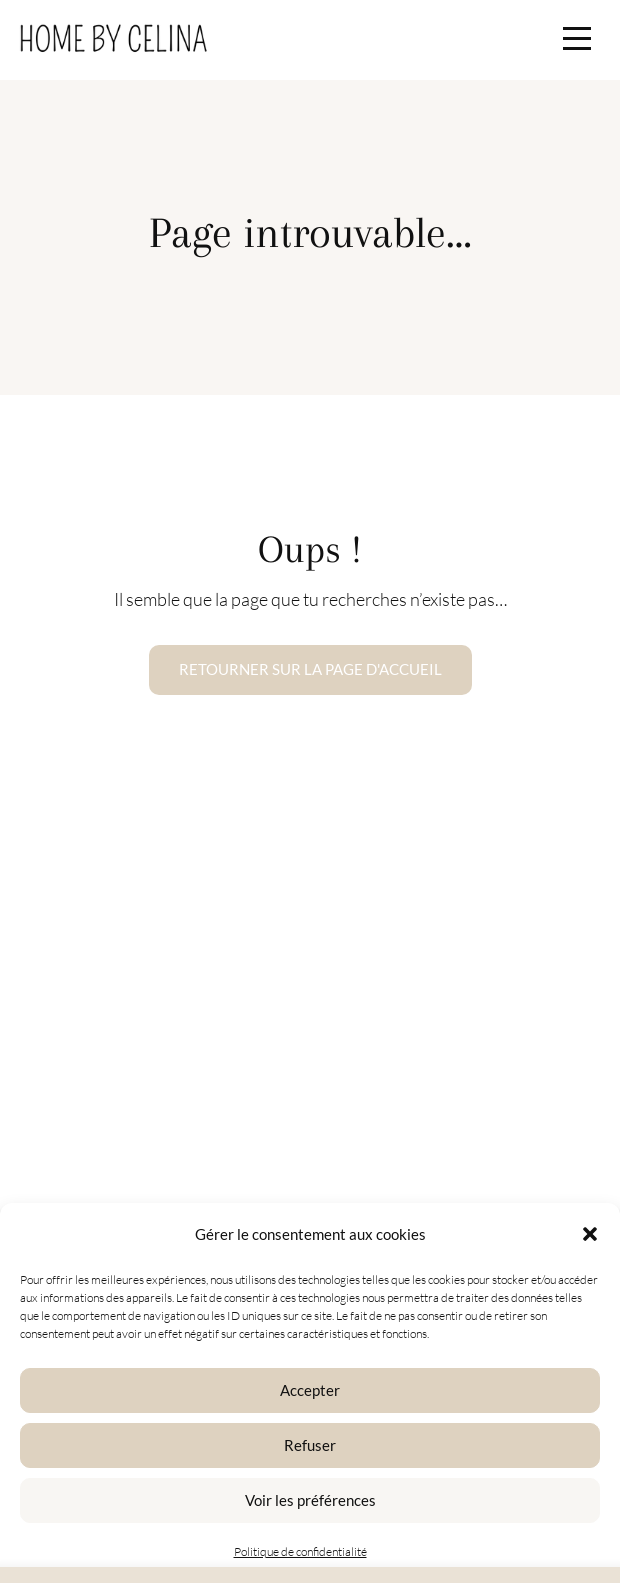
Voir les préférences (310, 1500)
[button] (590, 1234)
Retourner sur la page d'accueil (310, 669)
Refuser (310, 1445)
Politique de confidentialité (300, 1551)
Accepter (310, 1390)
